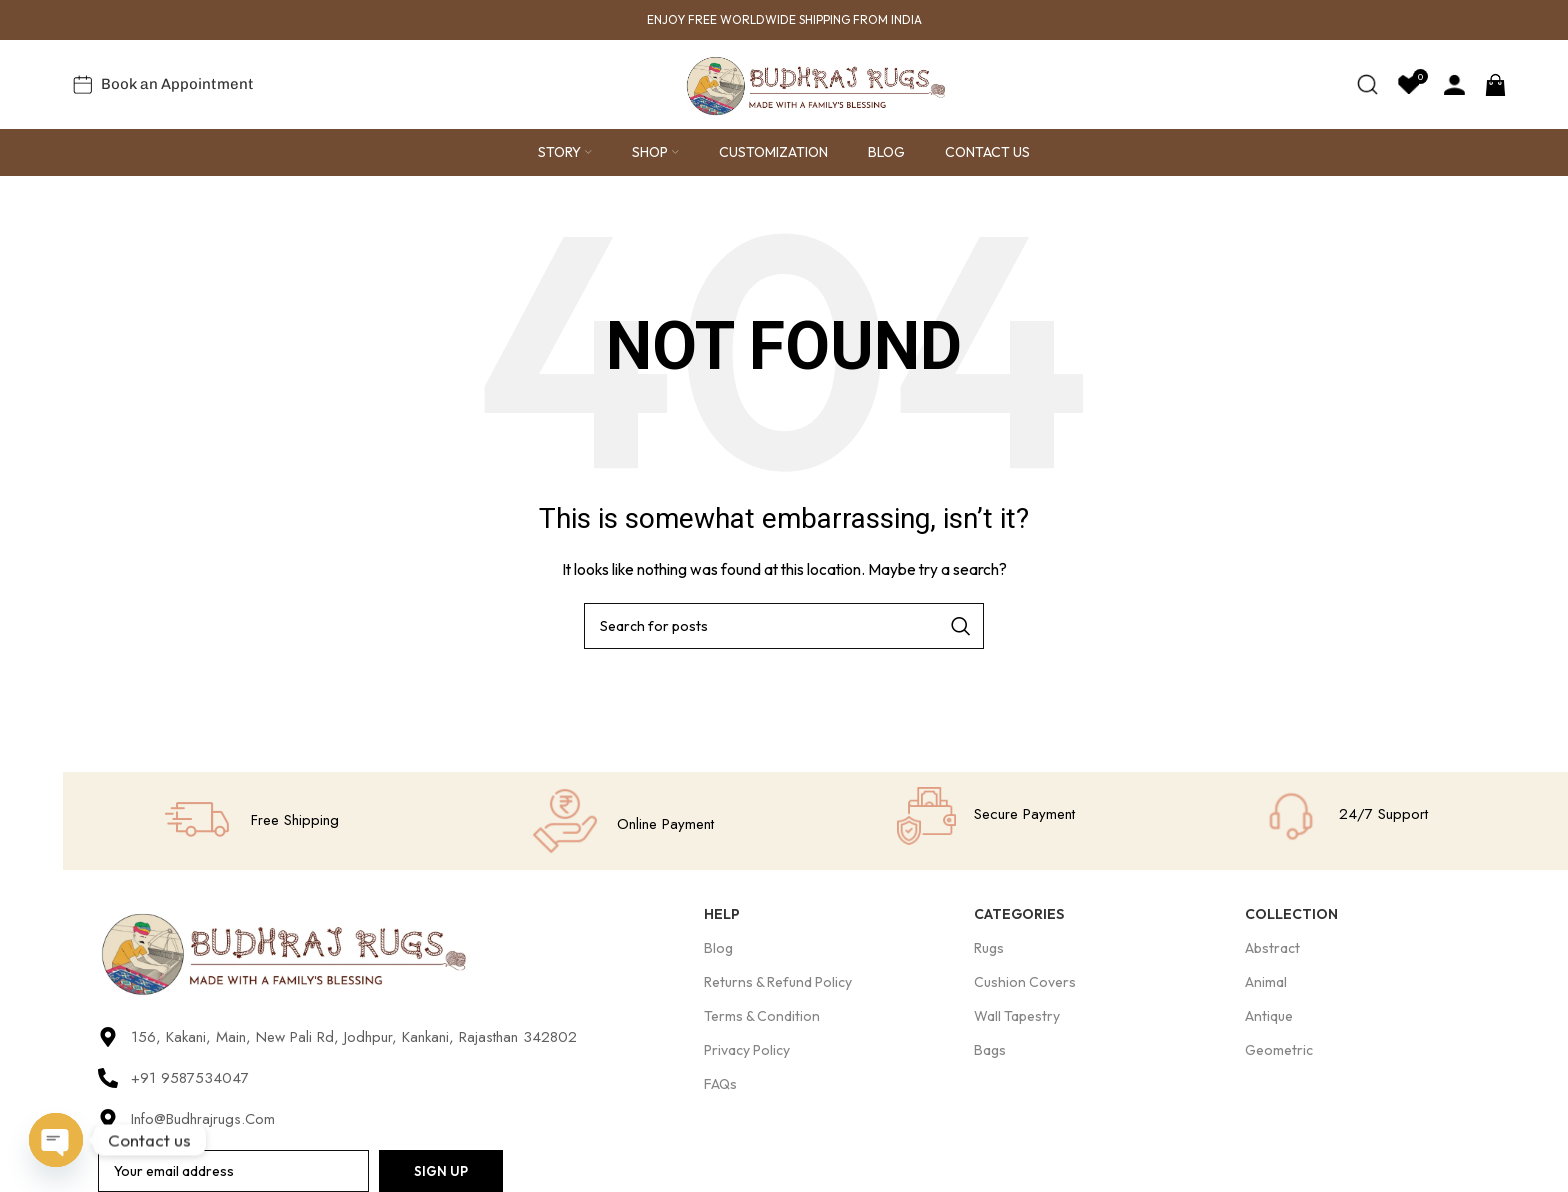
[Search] (1367, 85)
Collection (1291, 915)
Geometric (1279, 1052)
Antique (1269, 1017)
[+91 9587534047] (108, 1080)
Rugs (989, 949)
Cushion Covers (1025, 983)
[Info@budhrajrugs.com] (108, 1121)
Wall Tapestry (1017, 1017)
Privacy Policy (747, 1052)
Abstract (1272, 949)
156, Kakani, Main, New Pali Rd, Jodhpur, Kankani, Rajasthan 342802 (354, 1039)
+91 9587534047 (190, 1080)
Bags (990, 1052)
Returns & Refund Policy (778, 983)
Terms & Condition (762, 1017)
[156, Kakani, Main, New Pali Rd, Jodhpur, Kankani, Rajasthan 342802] (108, 1039)
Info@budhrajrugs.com (203, 1121)
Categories (1019, 915)
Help (722, 915)
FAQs (720, 1086)
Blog (718, 949)
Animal (1266, 983)
